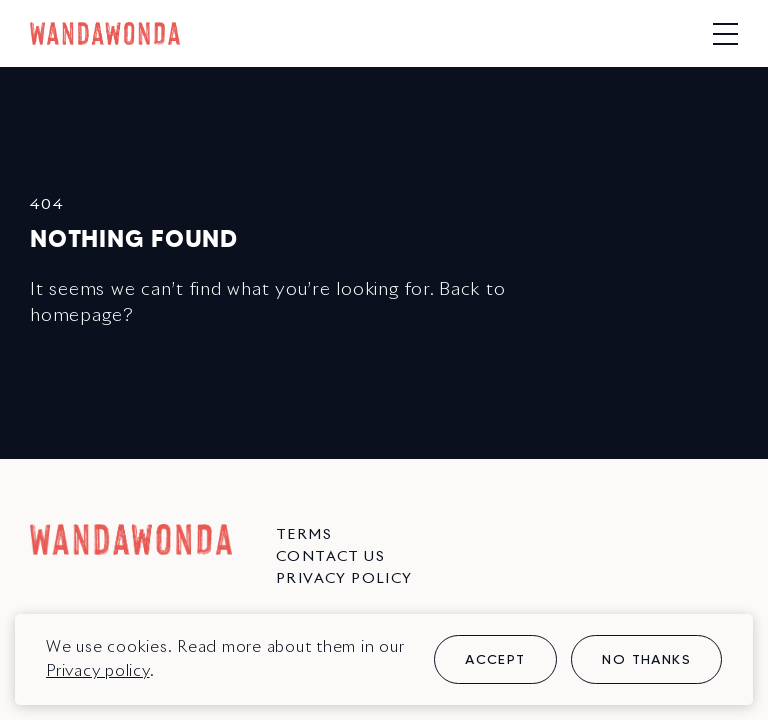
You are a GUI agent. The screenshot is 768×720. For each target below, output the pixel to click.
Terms (304, 535)
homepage (76, 316)
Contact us (330, 557)
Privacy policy (98, 671)
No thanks (646, 659)
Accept (495, 659)
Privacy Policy (344, 579)
